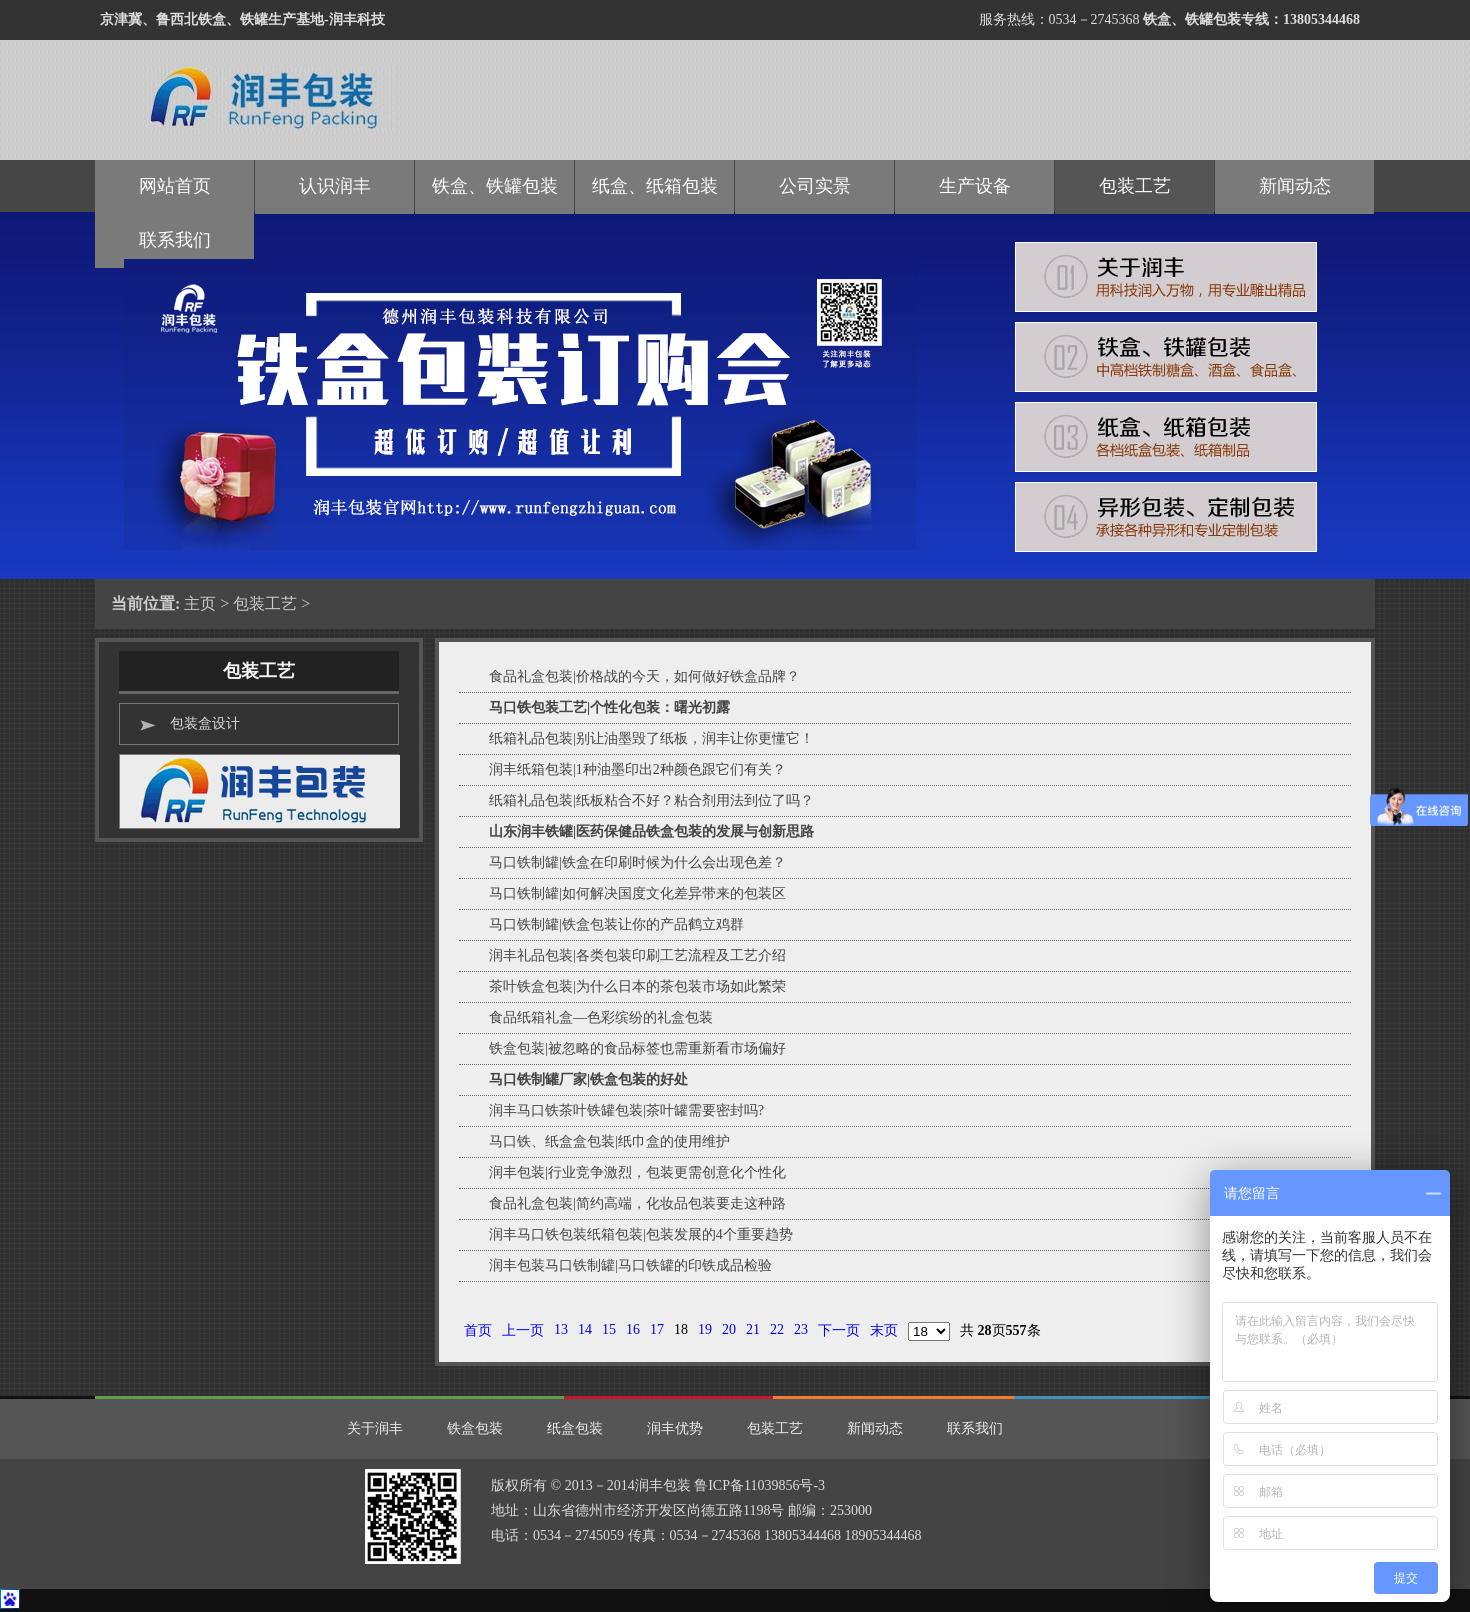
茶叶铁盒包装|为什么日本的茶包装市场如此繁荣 (637, 986)
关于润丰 (375, 1428)
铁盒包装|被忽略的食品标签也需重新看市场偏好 (637, 1048)
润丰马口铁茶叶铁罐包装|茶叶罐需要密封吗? (626, 1110)
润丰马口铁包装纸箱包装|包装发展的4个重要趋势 (641, 1234)
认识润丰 (335, 186)
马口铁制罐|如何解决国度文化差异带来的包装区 (637, 893)
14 (585, 1329)
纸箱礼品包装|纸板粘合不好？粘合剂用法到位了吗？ (651, 800)
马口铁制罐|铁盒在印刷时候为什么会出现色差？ (637, 862)
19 (705, 1329)
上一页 (523, 1330)
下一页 (839, 1330)
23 (801, 1329)
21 (753, 1329)
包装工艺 (265, 603)
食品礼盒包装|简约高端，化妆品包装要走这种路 (637, 1203)
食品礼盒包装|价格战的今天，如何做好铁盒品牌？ (644, 676)
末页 (884, 1330)
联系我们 (975, 1428)
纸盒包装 (575, 1428)
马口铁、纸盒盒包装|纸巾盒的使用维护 (609, 1141)
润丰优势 (675, 1428)
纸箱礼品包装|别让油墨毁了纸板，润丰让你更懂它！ (651, 738)
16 (633, 1329)
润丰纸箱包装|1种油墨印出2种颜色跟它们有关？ (637, 769)
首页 (478, 1330)
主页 (200, 603)
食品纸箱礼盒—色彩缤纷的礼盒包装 (601, 1017)
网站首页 (175, 186)
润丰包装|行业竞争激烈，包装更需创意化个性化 (637, 1172)
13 (561, 1329)
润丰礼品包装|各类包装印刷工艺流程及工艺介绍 (637, 955)
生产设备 (975, 186)
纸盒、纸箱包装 (655, 186)
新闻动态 (1295, 186)
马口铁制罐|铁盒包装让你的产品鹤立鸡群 (616, 924)
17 (657, 1329)
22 (777, 1329)
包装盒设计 (205, 723)
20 (729, 1329)
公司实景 (815, 186)
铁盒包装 (475, 1428)
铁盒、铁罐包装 (495, 186)
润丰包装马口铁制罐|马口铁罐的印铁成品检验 (630, 1265)
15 (609, 1329)
